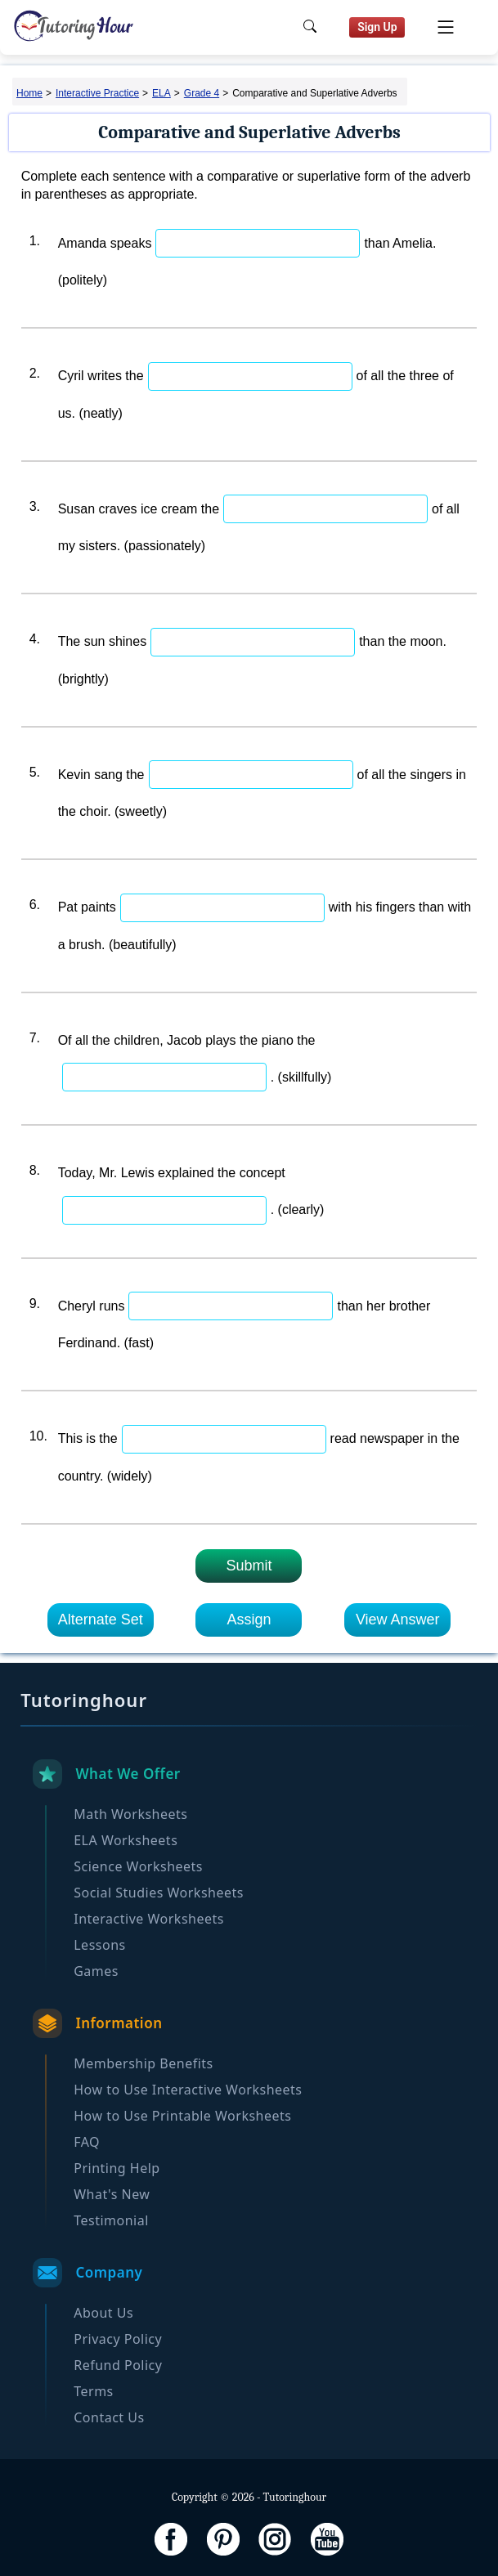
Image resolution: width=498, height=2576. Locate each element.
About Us (103, 2313)
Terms (94, 2391)
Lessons (99, 1945)
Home (29, 93)
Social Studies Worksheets (159, 1893)
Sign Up (377, 27)
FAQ (87, 2142)
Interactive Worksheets (149, 1919)
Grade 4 (201, 93)
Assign (249, 1619)
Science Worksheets (138, 1866)
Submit (248, 1565)
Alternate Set (100, 1619)
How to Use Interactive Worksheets (188, 2090)
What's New (112, 2194)
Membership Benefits (143, 2063)
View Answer (398, 1619)
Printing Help (116, 2168)
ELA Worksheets (125, 1840)
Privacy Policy (118, 2339)
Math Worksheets (130, 1814)
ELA (161, 93)
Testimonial (111, 2220)
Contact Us (109, 2417)
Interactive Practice (97, 93)
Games (96, 1971)
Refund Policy (118, 2365)
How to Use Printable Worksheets (182, 2116)
